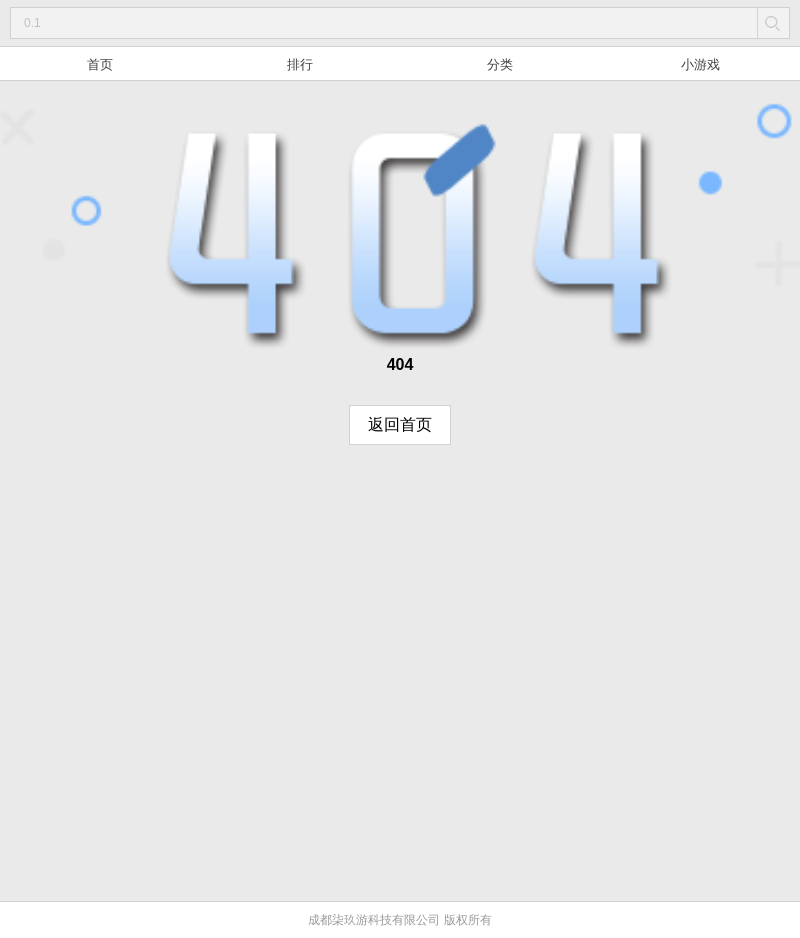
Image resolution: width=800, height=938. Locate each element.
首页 (100, 64)
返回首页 (400, 424)
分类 (500, 64)
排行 (300, 64)
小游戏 (700, 64)
